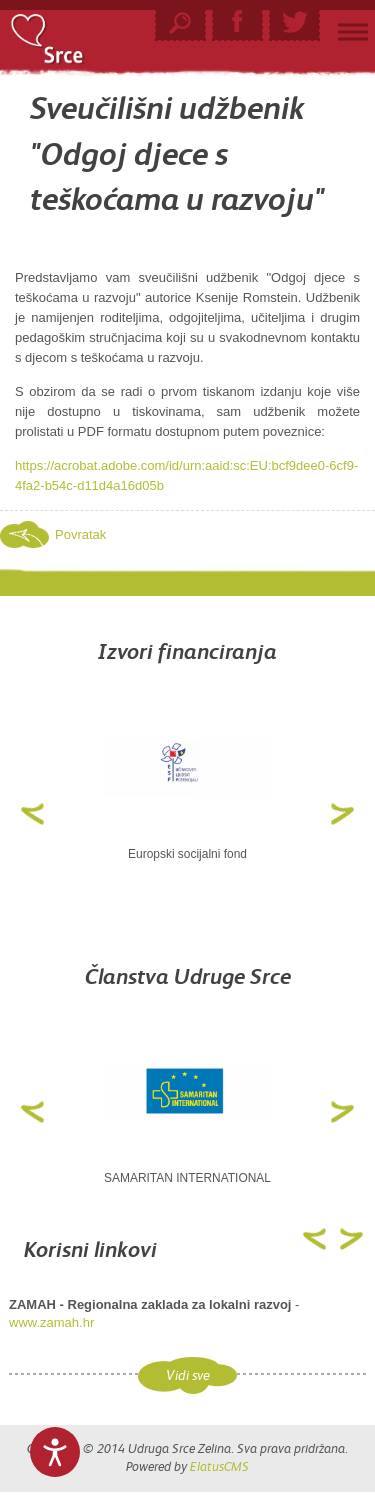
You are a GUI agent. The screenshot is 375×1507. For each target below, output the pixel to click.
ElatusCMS (219, 1466)
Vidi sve (188, 1375)
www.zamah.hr (51, 1322)
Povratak (80, 534)
